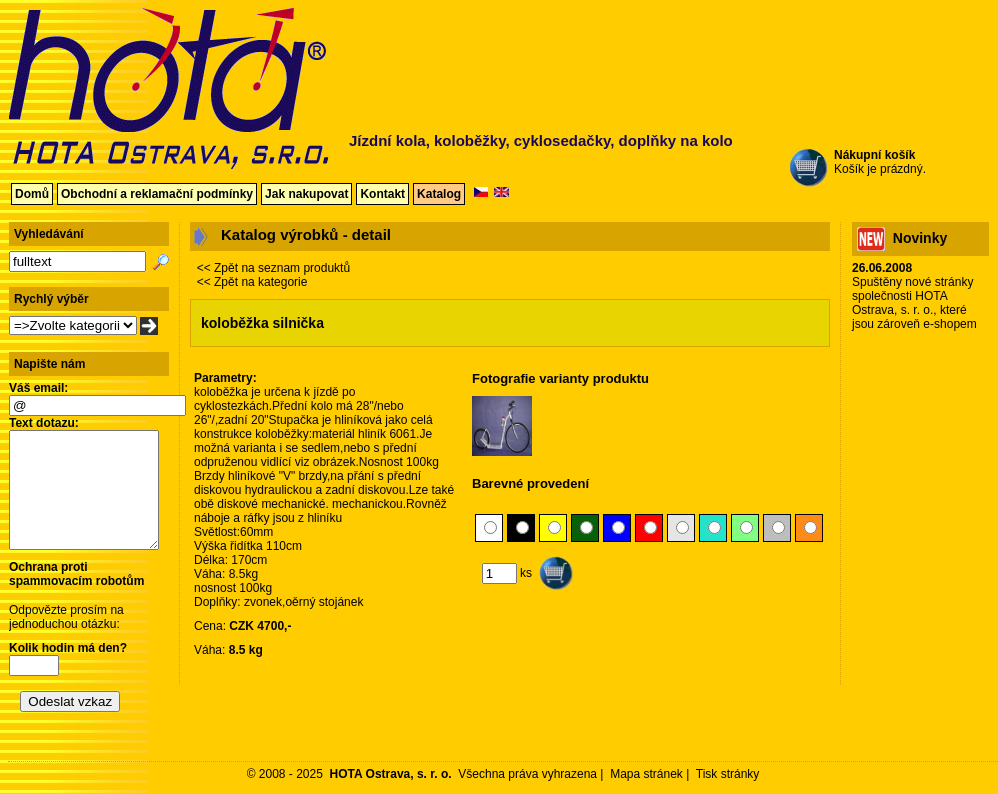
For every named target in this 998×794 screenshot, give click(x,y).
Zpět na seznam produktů (282, 268)
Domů (32, 194)
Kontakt (382, 194)
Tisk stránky (728, 774)
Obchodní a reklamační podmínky (157, 194)
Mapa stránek (646, 774)
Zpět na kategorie (260, 282)
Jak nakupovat (306, 194)
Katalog (439, 194)
